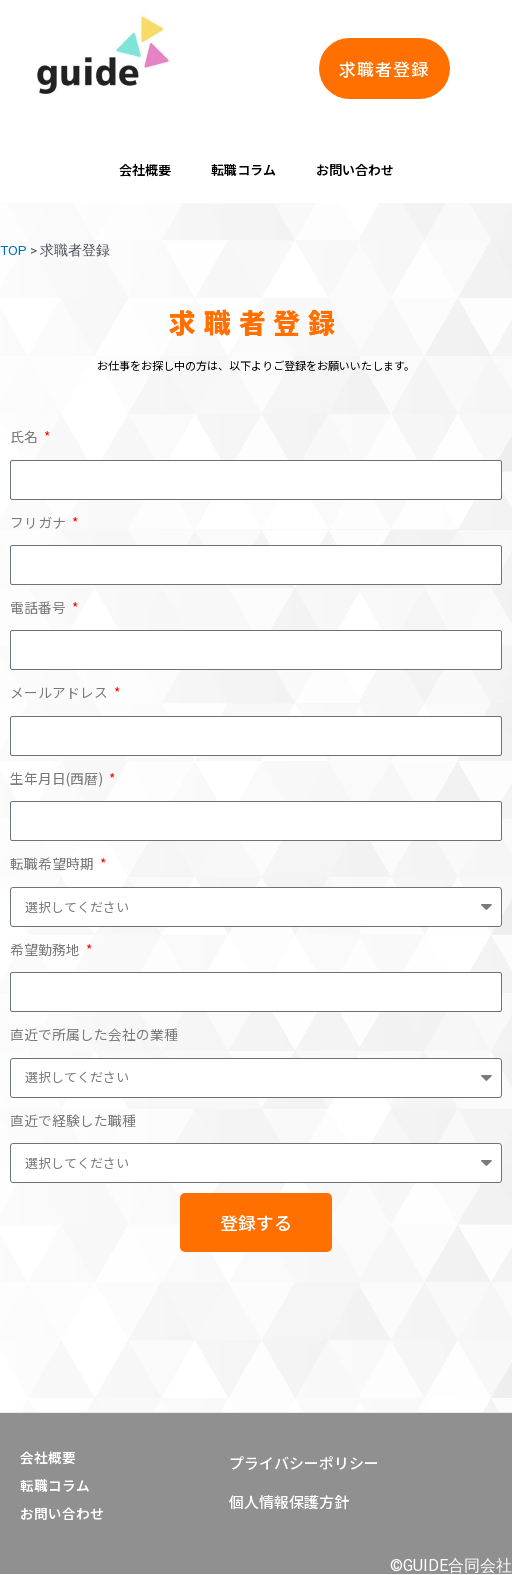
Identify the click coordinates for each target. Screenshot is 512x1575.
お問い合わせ (355, 169)
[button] (384, 68)
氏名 (25, 436)
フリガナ (39, 522)
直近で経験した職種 (73, 1120)
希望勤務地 (46, 949)
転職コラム (243, 169)
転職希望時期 (53, 863)
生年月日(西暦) (58, 778)
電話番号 (39, 607)
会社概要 (145, 169)
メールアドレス (60, 692)
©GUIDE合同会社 (451, 1565)
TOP (13, 250)
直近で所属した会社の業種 (94, 1034)
